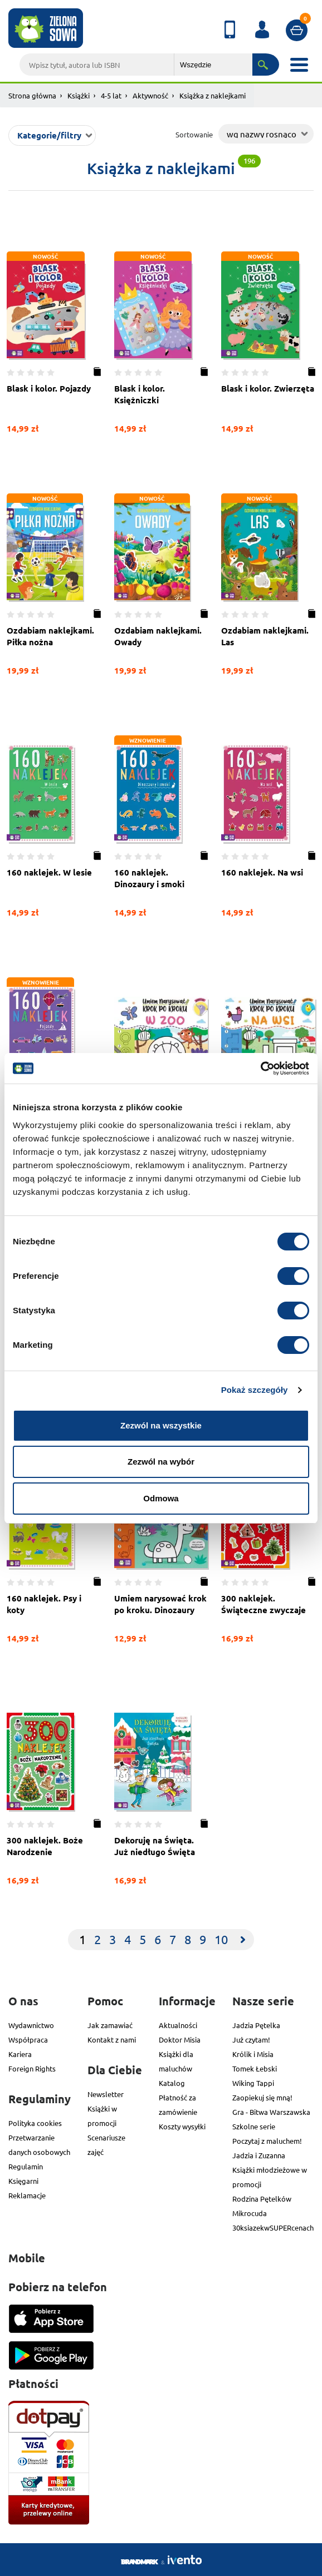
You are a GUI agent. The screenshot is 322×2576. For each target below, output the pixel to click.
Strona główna (32, 95)
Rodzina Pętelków (261, 2198)
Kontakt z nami (111, 2039)
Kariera (20, 2054)
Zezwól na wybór (161, 1461)
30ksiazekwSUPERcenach (273, 2227)
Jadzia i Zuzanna (258, 2155)
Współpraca (28, 2039)
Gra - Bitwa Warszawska (271, 2112)
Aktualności (178, 2025)
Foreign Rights (32, 2068)
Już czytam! (251, 2039)
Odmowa (160, 1498)
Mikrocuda (249, 2213)
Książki (78, 95)
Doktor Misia (180, 2039)
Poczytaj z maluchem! (267, 2140)
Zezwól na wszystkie (161, 1425)
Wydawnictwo (31, 2025)
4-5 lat (111, 95)
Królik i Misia (253, 2054)
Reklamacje (27, 2195)
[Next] (243, 1939)
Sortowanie (194, 134)
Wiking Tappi (253, 2083)
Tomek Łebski (254, 2068)
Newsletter (105, 2094)
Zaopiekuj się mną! (262, 2097)
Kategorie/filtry (49, 135)
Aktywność (150, 95)
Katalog (172, 2083)
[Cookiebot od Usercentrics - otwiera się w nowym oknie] (260, 1068)
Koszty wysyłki (182, 2126)
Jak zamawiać (110, 2025)
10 (221, 1939)
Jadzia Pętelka (256, 2025)
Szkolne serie (253, 2126)
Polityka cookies (35, 2123)
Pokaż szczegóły (254, 1390)
